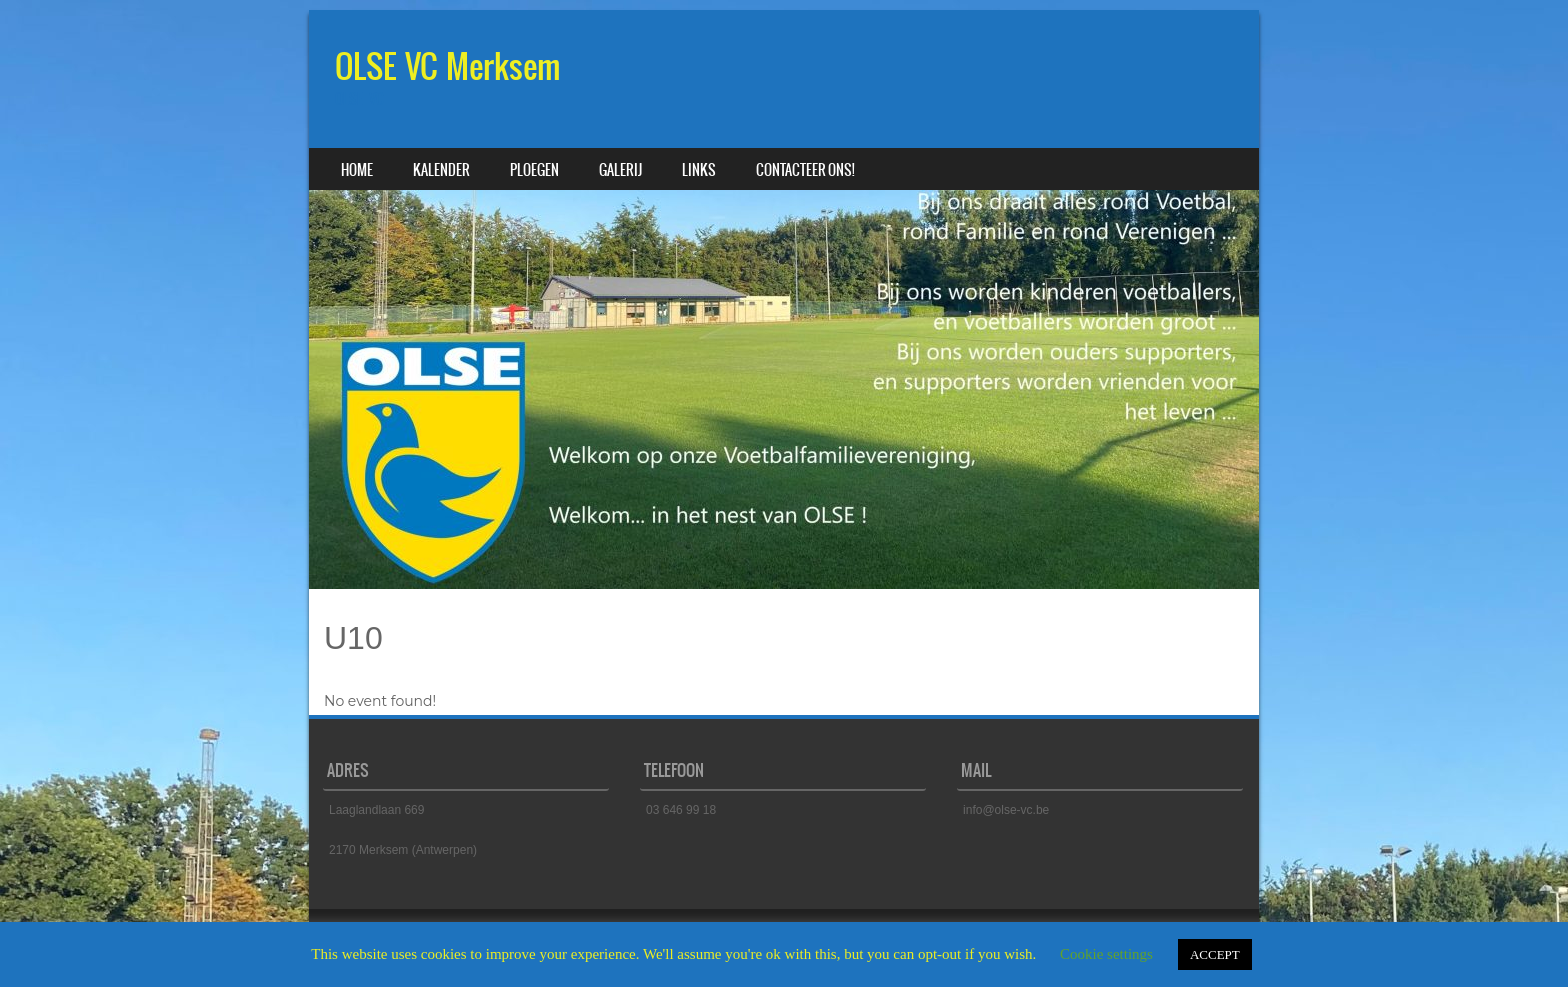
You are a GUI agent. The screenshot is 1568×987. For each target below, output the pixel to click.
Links (699, 170)
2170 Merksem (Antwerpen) (403, 850)
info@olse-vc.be (1006, 810)
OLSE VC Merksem (448, 66)
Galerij (620, 170)
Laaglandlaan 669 (376, 810)
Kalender (441, 170)
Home (357, 170)
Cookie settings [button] (1106, 954)
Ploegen (534, 170)
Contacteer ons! (805, 170)
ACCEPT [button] (1215, 954)
